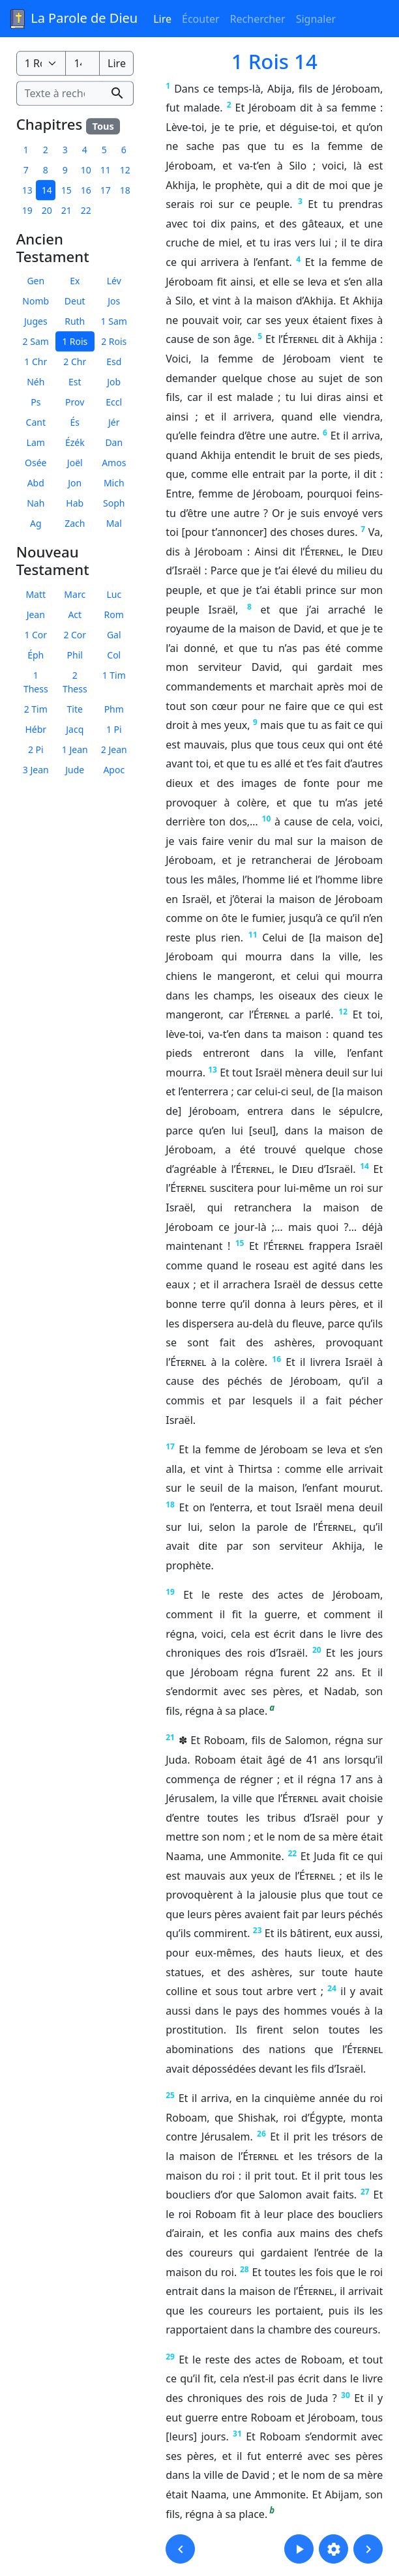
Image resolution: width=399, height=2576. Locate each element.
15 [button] (66, 190)
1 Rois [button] (74, 341)
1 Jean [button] (75, 749)
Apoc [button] (114, 769)
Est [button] (74, 382)
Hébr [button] (35, 729)
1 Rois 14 (274, 61)
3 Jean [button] (36, 769)
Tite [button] (75, 709)
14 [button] (47, 190)
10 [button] (86, 170)
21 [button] (66, 210)
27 (365, 2191)
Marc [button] (74, 594)
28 (244, 2269)
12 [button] (125, 170)
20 (316, 1649)
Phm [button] (114, 709)
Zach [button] (75, 523)
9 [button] (65, 170)
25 (170, 2095)
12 (342, 1011)
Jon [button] (74, 483)
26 (261, 2133)
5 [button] (104, 149)
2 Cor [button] (74, 635)
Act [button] (74, 614)
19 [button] (27, 210)
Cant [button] (36, 422)
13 (212, 1069)
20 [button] (47, 210)
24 (331, 1988)
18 (170, 1504)
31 (237, 2433)
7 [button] (26, 170)
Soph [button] (114, 503)
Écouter (201, 19)
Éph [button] (35, 655)
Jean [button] (36, 614)
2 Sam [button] (36, 341)
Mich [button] (114, 483)
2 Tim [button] (36, 709)
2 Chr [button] (74, 361)
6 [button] (123, 149)
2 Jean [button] (114, 749)
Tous (103, 125)
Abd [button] (35, 483)
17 (170, 1446)
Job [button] (114, 382)
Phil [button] (75, 655)
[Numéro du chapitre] (82, 63)
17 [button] (105, 190)
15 (239, 1243)
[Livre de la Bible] (41, 63)
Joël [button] (75, 462)
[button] (180, 2549)
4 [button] (84, 149)
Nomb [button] (35, 301)
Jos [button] (114, 301)
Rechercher (258, 19)
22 (292, 1853)
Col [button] (114, 655)
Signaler (316, 19)
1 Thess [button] (35, 682)
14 (364, 1166)
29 (170, 2356)
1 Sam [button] (114, 321)
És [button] (75, 422)
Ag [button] (36, 523)
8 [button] (45, 170)
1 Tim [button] (114, 675)
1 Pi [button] (114, 729)
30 (345, 2395)
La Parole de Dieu (73, 19)
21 (170, 1737)
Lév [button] (114, 280)
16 (276, 1359)
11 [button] (105, 170)
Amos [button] (114, 462)
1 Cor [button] (35, 635)
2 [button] (45, 149)
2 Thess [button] (75, 682)
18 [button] (125, 190)
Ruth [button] (75, 321)
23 (257, 1930)
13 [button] (27, 190)
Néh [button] (35, 382)
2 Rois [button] (113, 341)
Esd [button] (113, 361)
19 (170, 1591)
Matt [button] (35, 594)
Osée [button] (35, 462)
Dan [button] (114, 442)
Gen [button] (35, 280)
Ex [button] (75, 280)
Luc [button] (113, 594)
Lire (162, 19)
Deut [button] (75, 301)
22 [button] (86, 210)
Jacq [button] (74, 729)
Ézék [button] (75, 442)
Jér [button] (114, 422)
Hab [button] (74, 503)
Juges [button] (36, 321)
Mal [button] (114, 523)
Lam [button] (36, 442)
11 (253, 934)
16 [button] (86, 190)
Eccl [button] (114, 402)
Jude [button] (74, 769)
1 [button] (26, 149)
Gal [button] (114, 635)
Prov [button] (74, 402)
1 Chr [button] (35, 361)
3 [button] (65, 149)
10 (266, 818)
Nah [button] (35, 503)
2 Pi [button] (36, 749)
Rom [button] (114, 614)
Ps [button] (35, 402)
